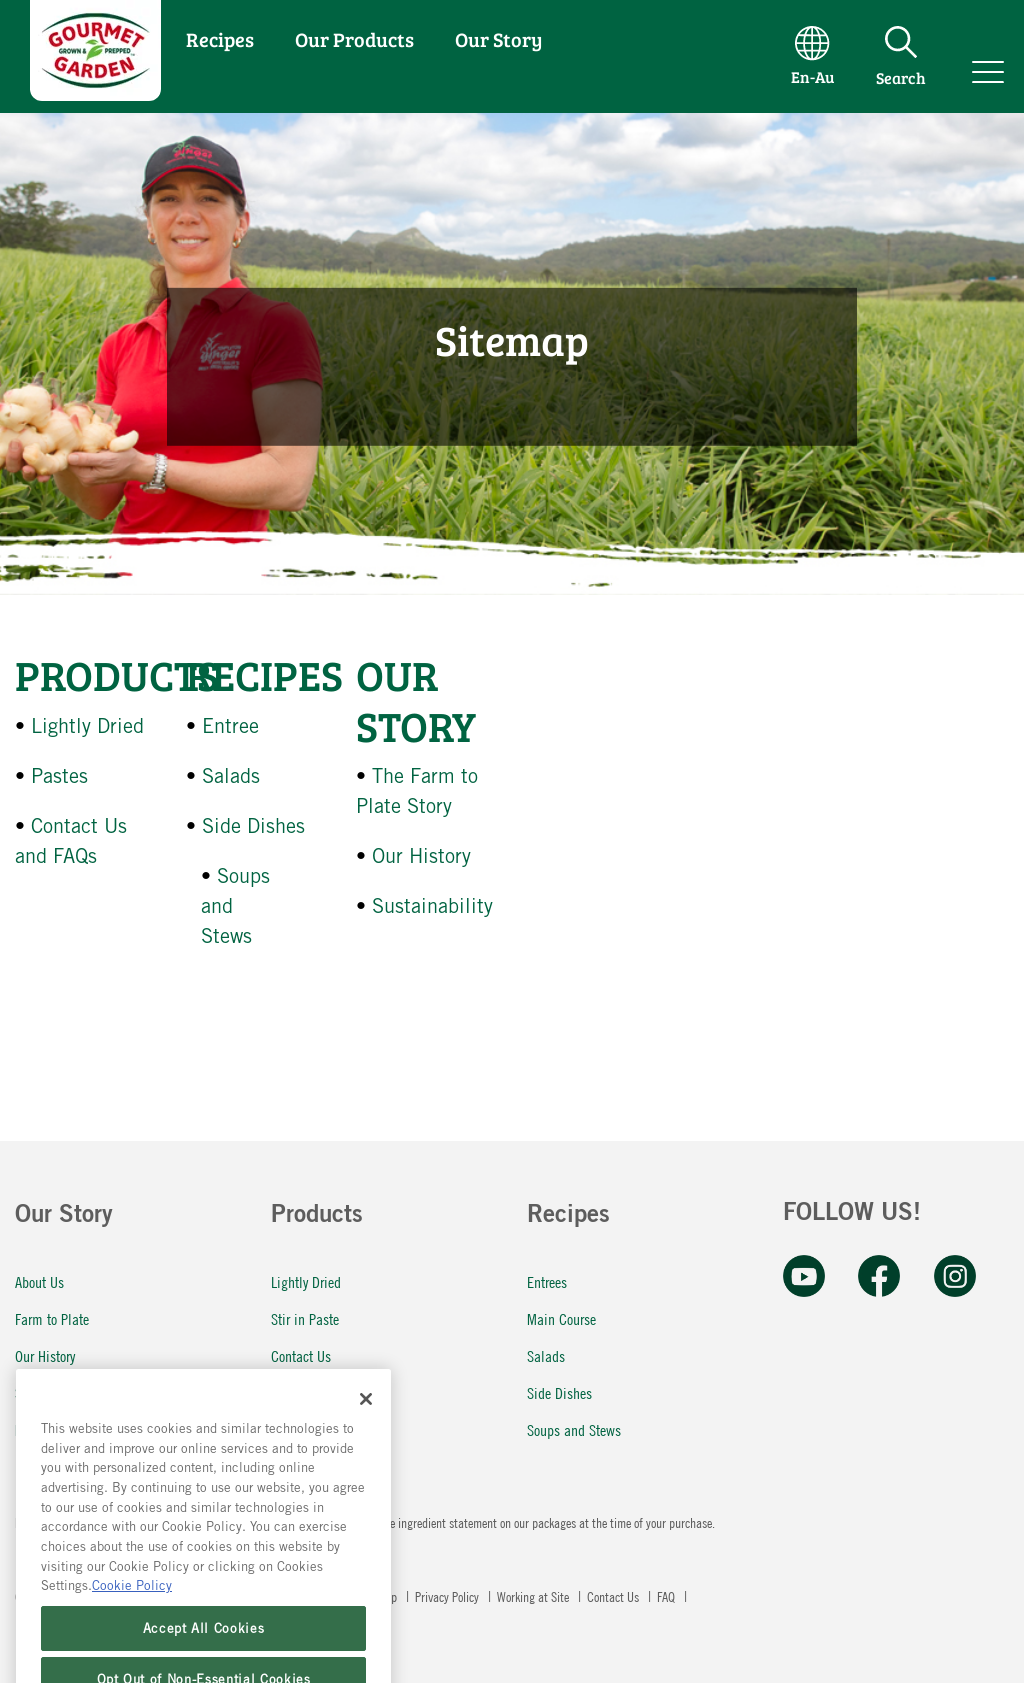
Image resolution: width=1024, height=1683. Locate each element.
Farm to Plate (52, 1318)
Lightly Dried (87, 725)
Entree (230, 725)
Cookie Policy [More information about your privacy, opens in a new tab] (132, 1614)
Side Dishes (253, 825)
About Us (39, 1281)
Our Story (498, 39)
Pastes (59, 775)
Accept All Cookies (204, 1656)
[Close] (366, 1427)
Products (117, 674)
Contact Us (301, 1355)
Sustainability (432, 905)
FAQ (281, 1392)
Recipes (220, 39)
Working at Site (534, 1596)
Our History (421, 855)
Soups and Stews (574, 1429)
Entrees (547, 1281)
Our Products (354, 39)
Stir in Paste (305, 1318)
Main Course (561, 1318)
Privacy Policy (448, 1596)
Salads (231, 775)
